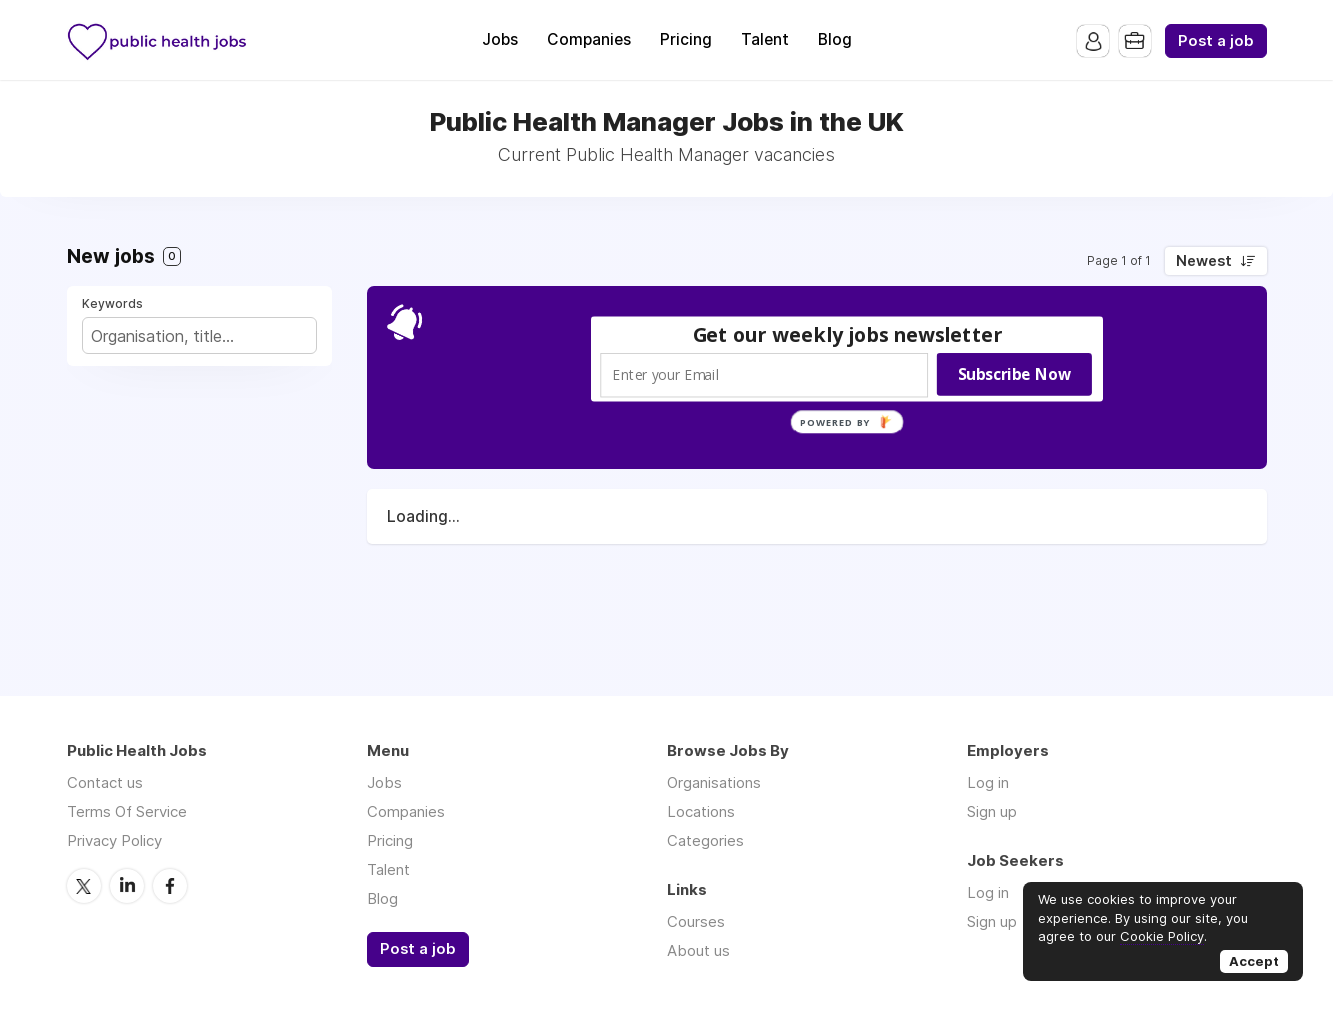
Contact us (105, 782)
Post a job (1216, 41)
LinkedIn (127, 885)
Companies (589, 39)
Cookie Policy (1162, 936)
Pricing (686, 39)
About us (698, 950)
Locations (701, 811)
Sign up (992, 811)
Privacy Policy (114, 840)
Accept (1254, 961)
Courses (696, 921)
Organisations (714, 782)
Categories (705, 840)
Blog (835, 39)
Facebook (170, 885)
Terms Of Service (127, 811)
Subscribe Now (1013, 374)
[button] (847, 334)
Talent (765, 39)
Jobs (500, 39)
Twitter (84, 885)
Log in (988, 782)
